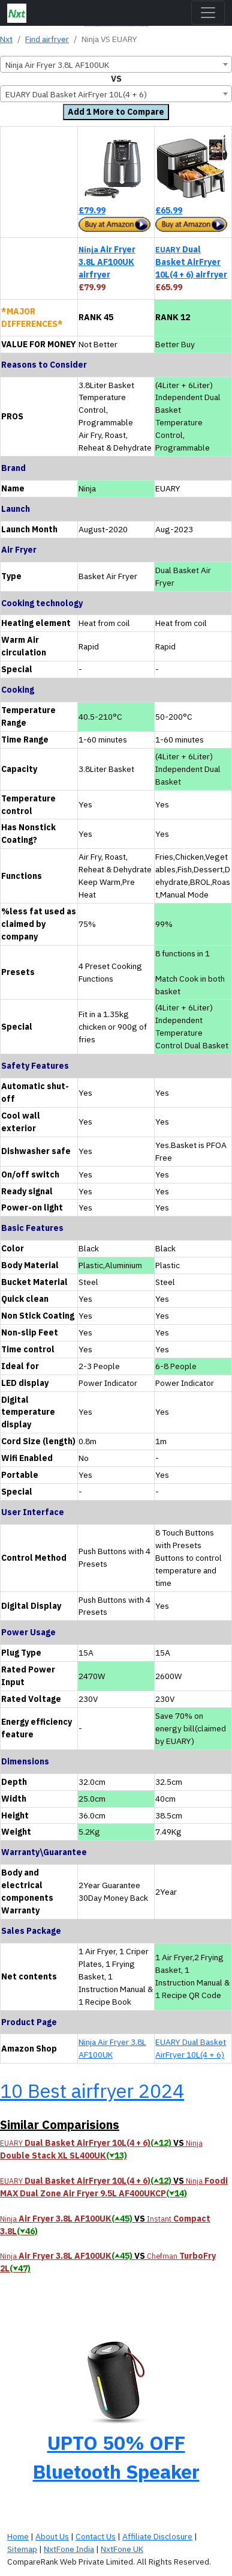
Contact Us (96, 2536)
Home (18, 2536)
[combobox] (116, 64)
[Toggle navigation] (208, 13)
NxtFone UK (122, 2549)
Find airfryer (47, 39)
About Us (52, 2536)
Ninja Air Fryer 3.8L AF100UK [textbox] (57, 64)
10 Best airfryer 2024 (92, 2090)
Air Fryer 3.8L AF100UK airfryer (107, 262)
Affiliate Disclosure (157, 2536)
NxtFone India (69, 2549)
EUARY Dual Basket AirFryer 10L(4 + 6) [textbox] (76, 94)
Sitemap (22, 2549)
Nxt (6, 39)
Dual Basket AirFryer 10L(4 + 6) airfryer (191, 262)
